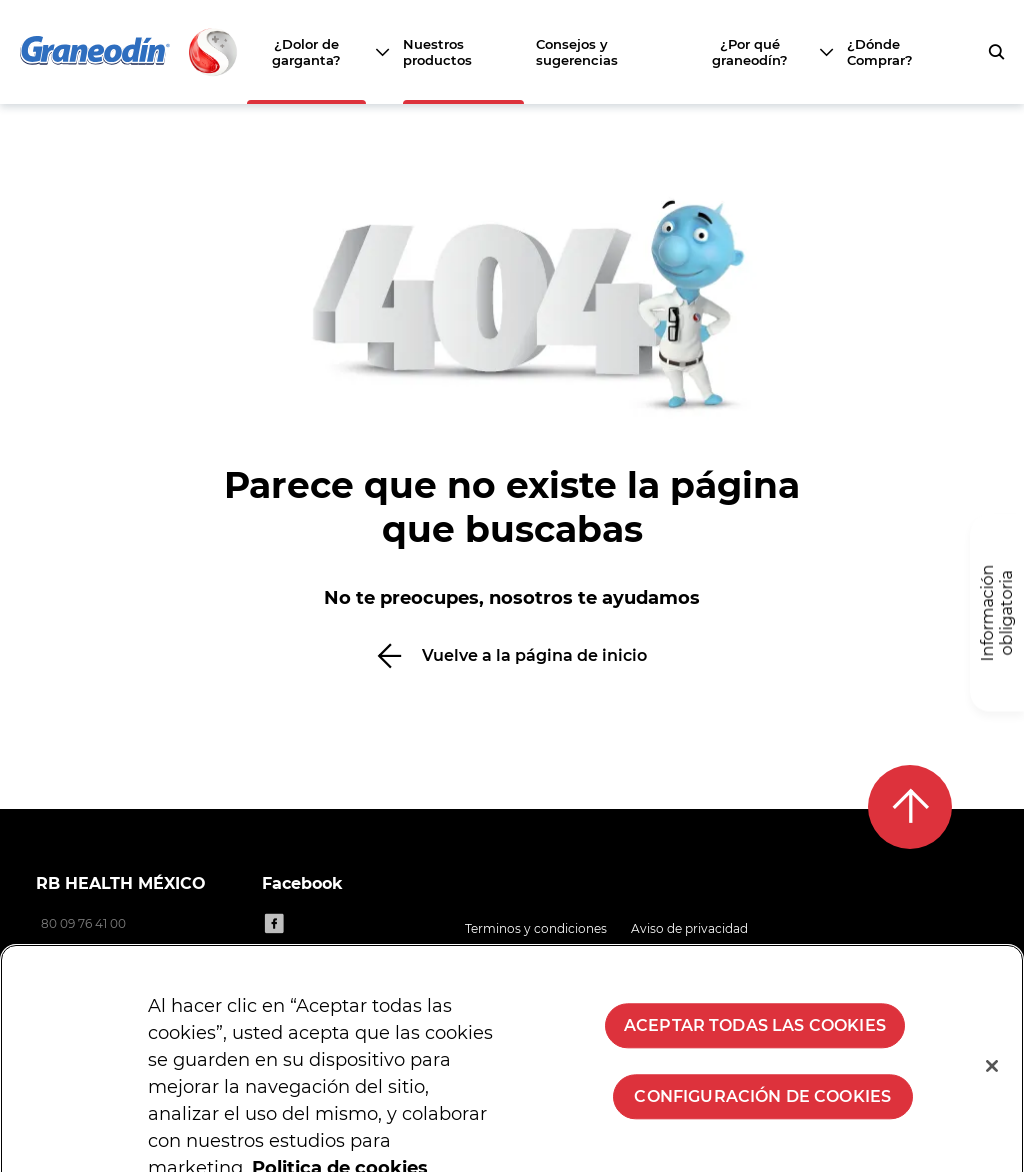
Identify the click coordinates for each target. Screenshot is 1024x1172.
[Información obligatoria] (997, 613)
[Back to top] (910, 807)
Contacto (735, 953)
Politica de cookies (521, 953)
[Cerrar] (992, 1079)
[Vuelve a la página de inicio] (512, 655)
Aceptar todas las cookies (755, 1038)
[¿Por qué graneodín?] (761, 52)
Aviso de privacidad (689, 928)
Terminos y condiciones (536, 928)
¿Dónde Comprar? (880, 52)
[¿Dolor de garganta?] (318, 52)
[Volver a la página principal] (130, 52)
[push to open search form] (996, 52)
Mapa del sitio (642, 953)
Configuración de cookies (762, 1109)
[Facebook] (274, 923)
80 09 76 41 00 (83, 923)
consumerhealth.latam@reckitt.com (146, 949)
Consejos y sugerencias (577, 52)
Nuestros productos (437, 52)
